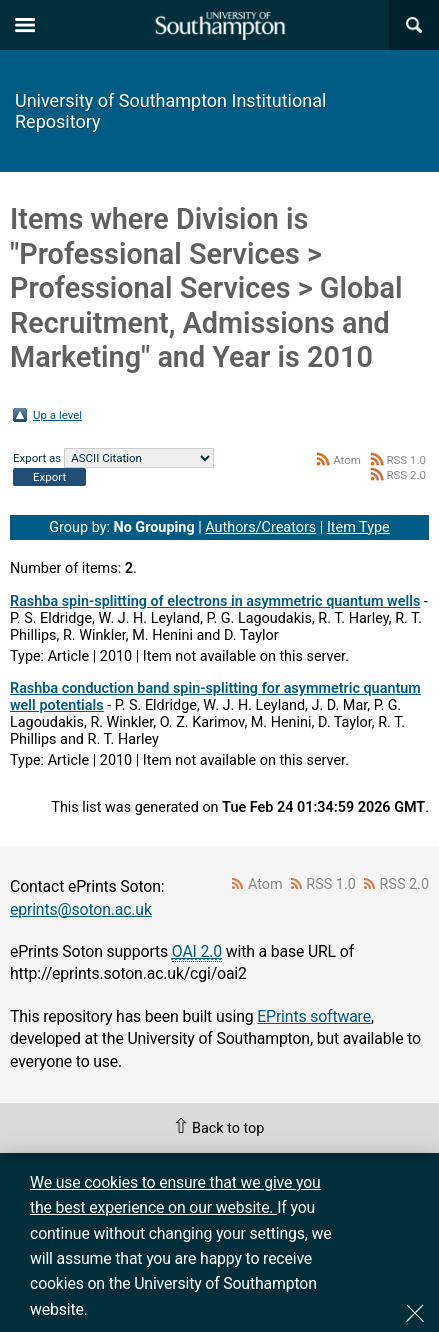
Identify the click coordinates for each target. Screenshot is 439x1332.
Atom (347, 460)
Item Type (358, 527)
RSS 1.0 (406, 460)
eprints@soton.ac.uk (81, 909)
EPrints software (314, 1016)
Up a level (57, 415)
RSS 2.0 (406, 475)
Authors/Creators (260, 527)
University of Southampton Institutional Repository (170, 111)
